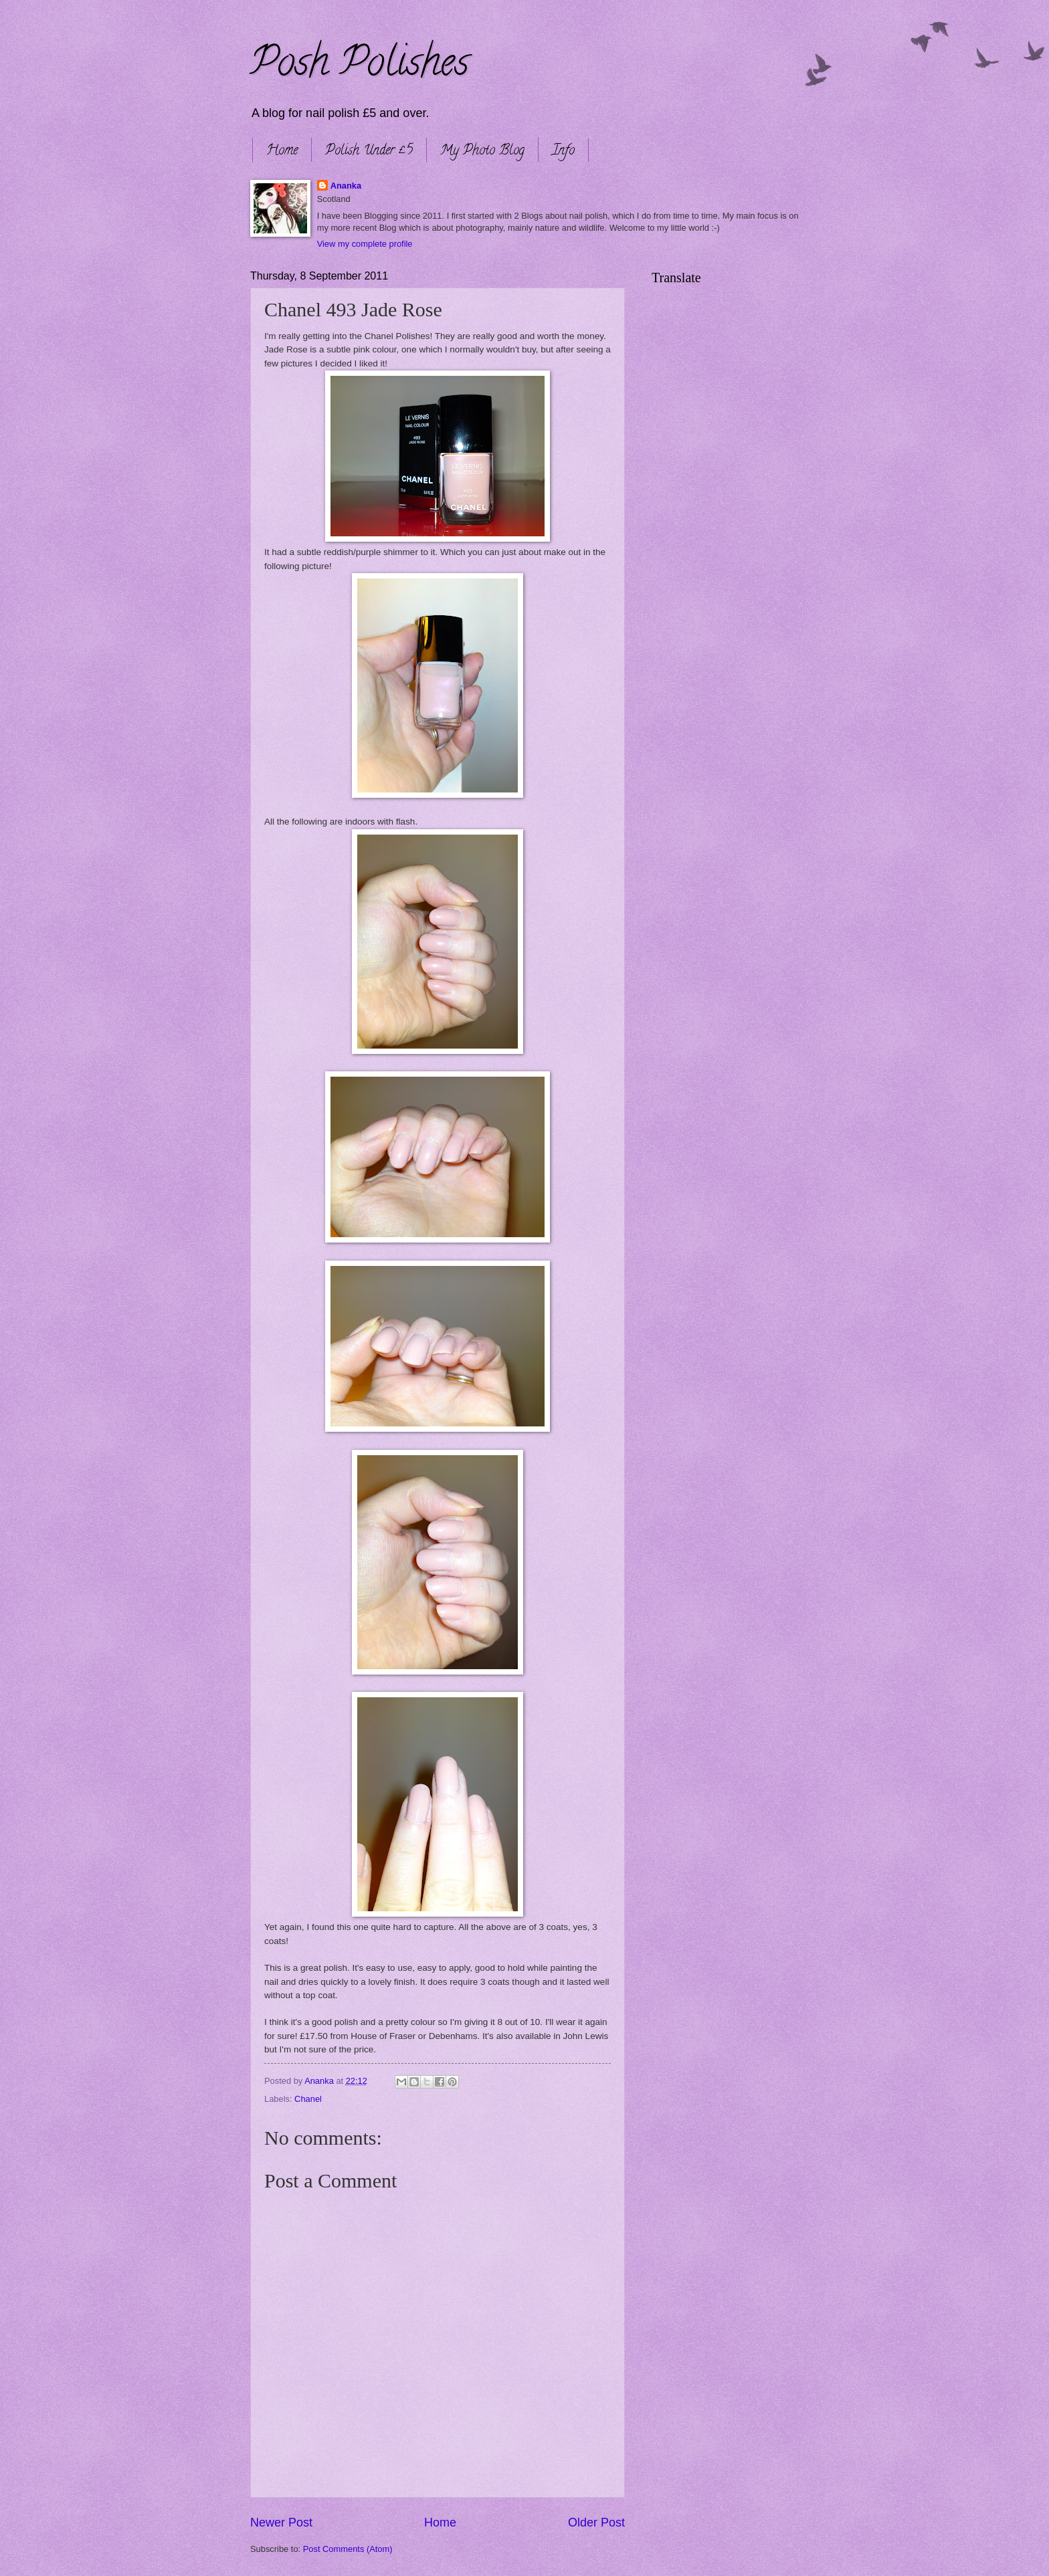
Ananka (346, 186)
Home (282, 151)
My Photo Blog (482, 151)
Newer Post (281, 2522)
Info (563, 151)
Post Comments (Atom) (348, 2549)
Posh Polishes (359, 66)
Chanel (308, 2099)
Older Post (596, 2522)
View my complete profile (365, 244)
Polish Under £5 (369, 151)
